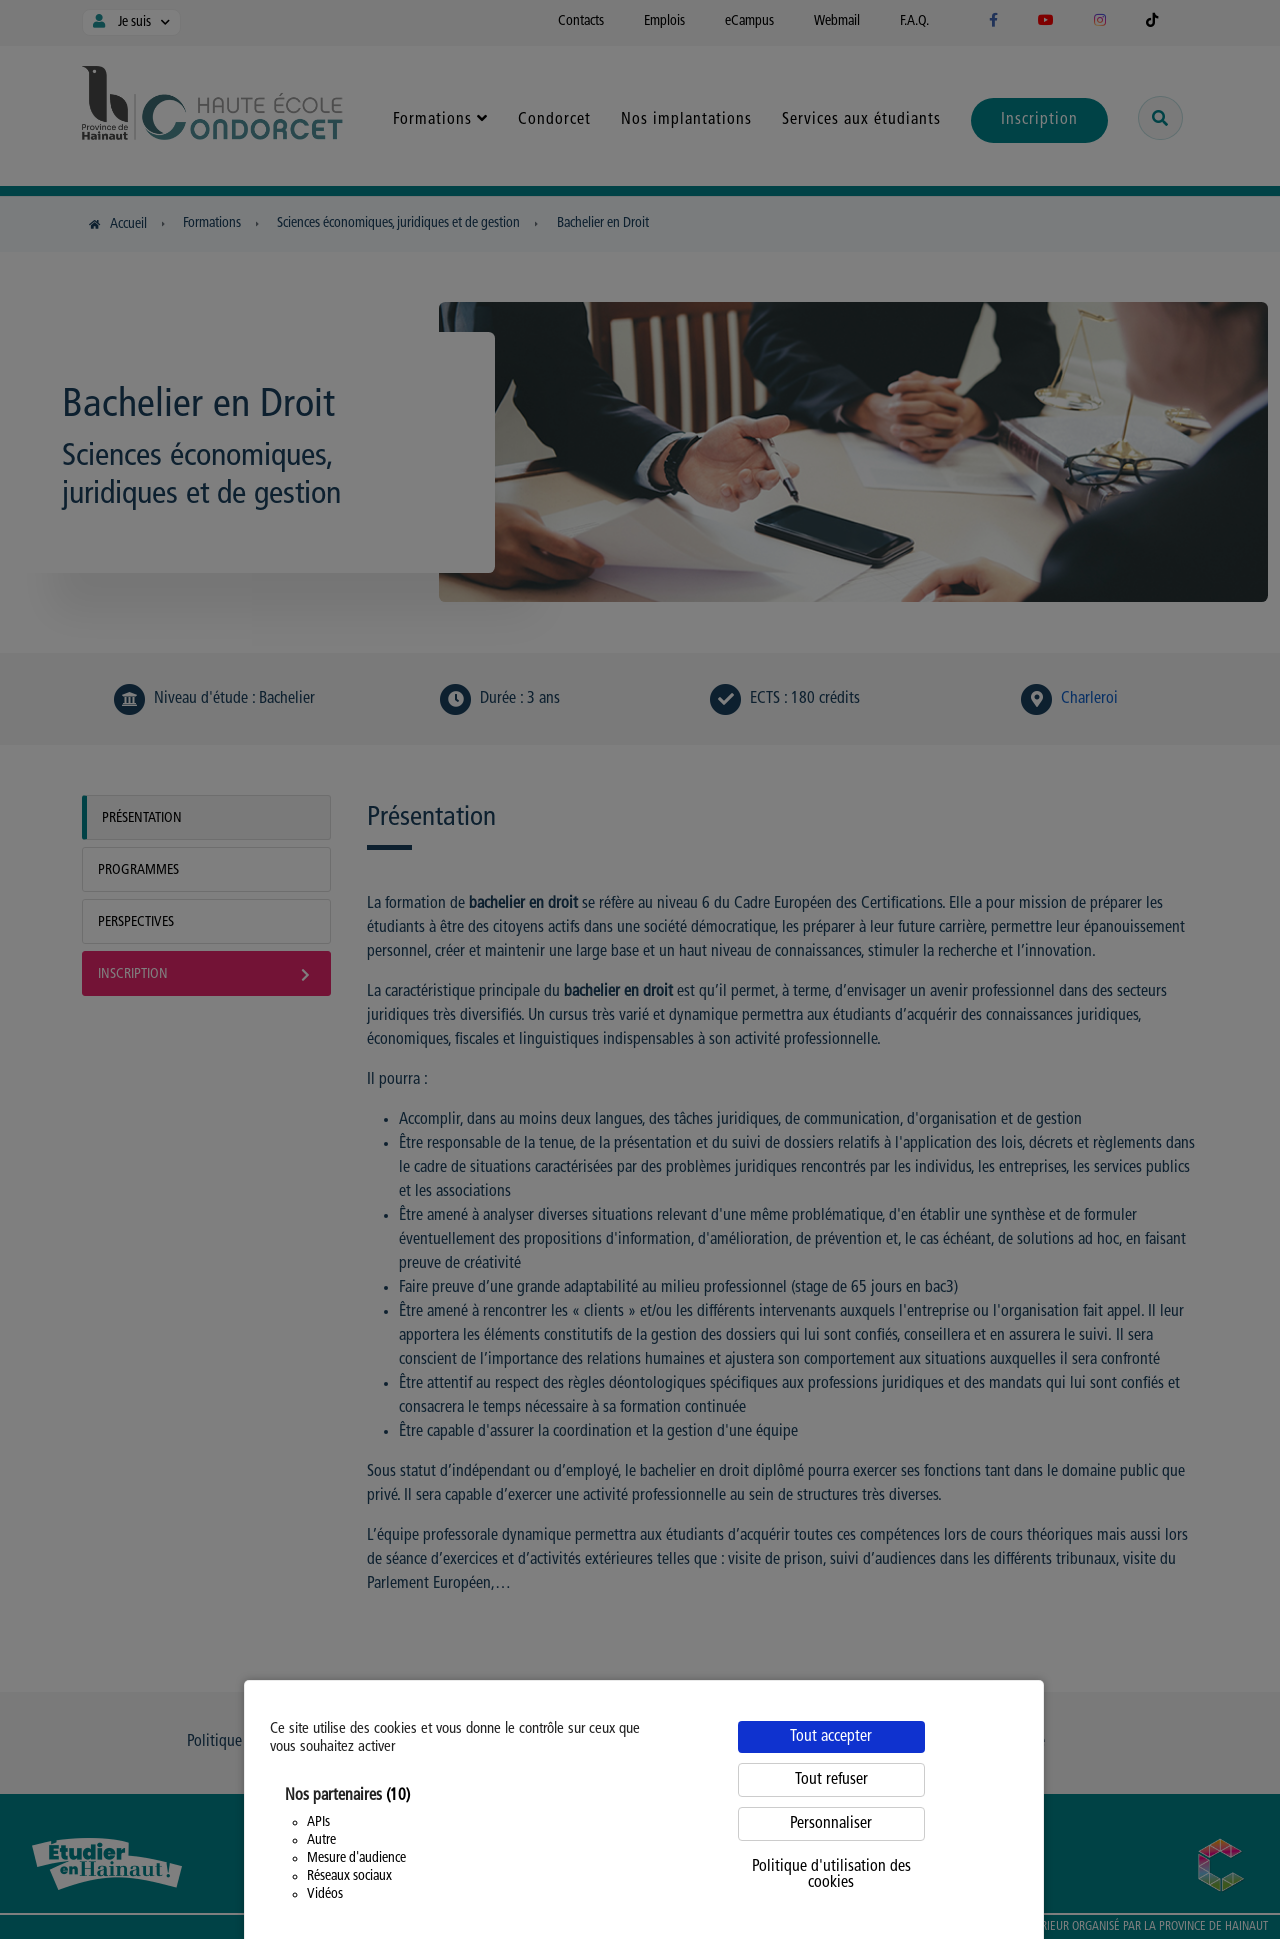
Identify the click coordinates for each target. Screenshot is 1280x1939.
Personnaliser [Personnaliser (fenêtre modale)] (831, 1824)
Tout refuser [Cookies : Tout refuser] (831, 1780)
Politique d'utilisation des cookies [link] (831, 1875)
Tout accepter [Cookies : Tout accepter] (831, 1737)
